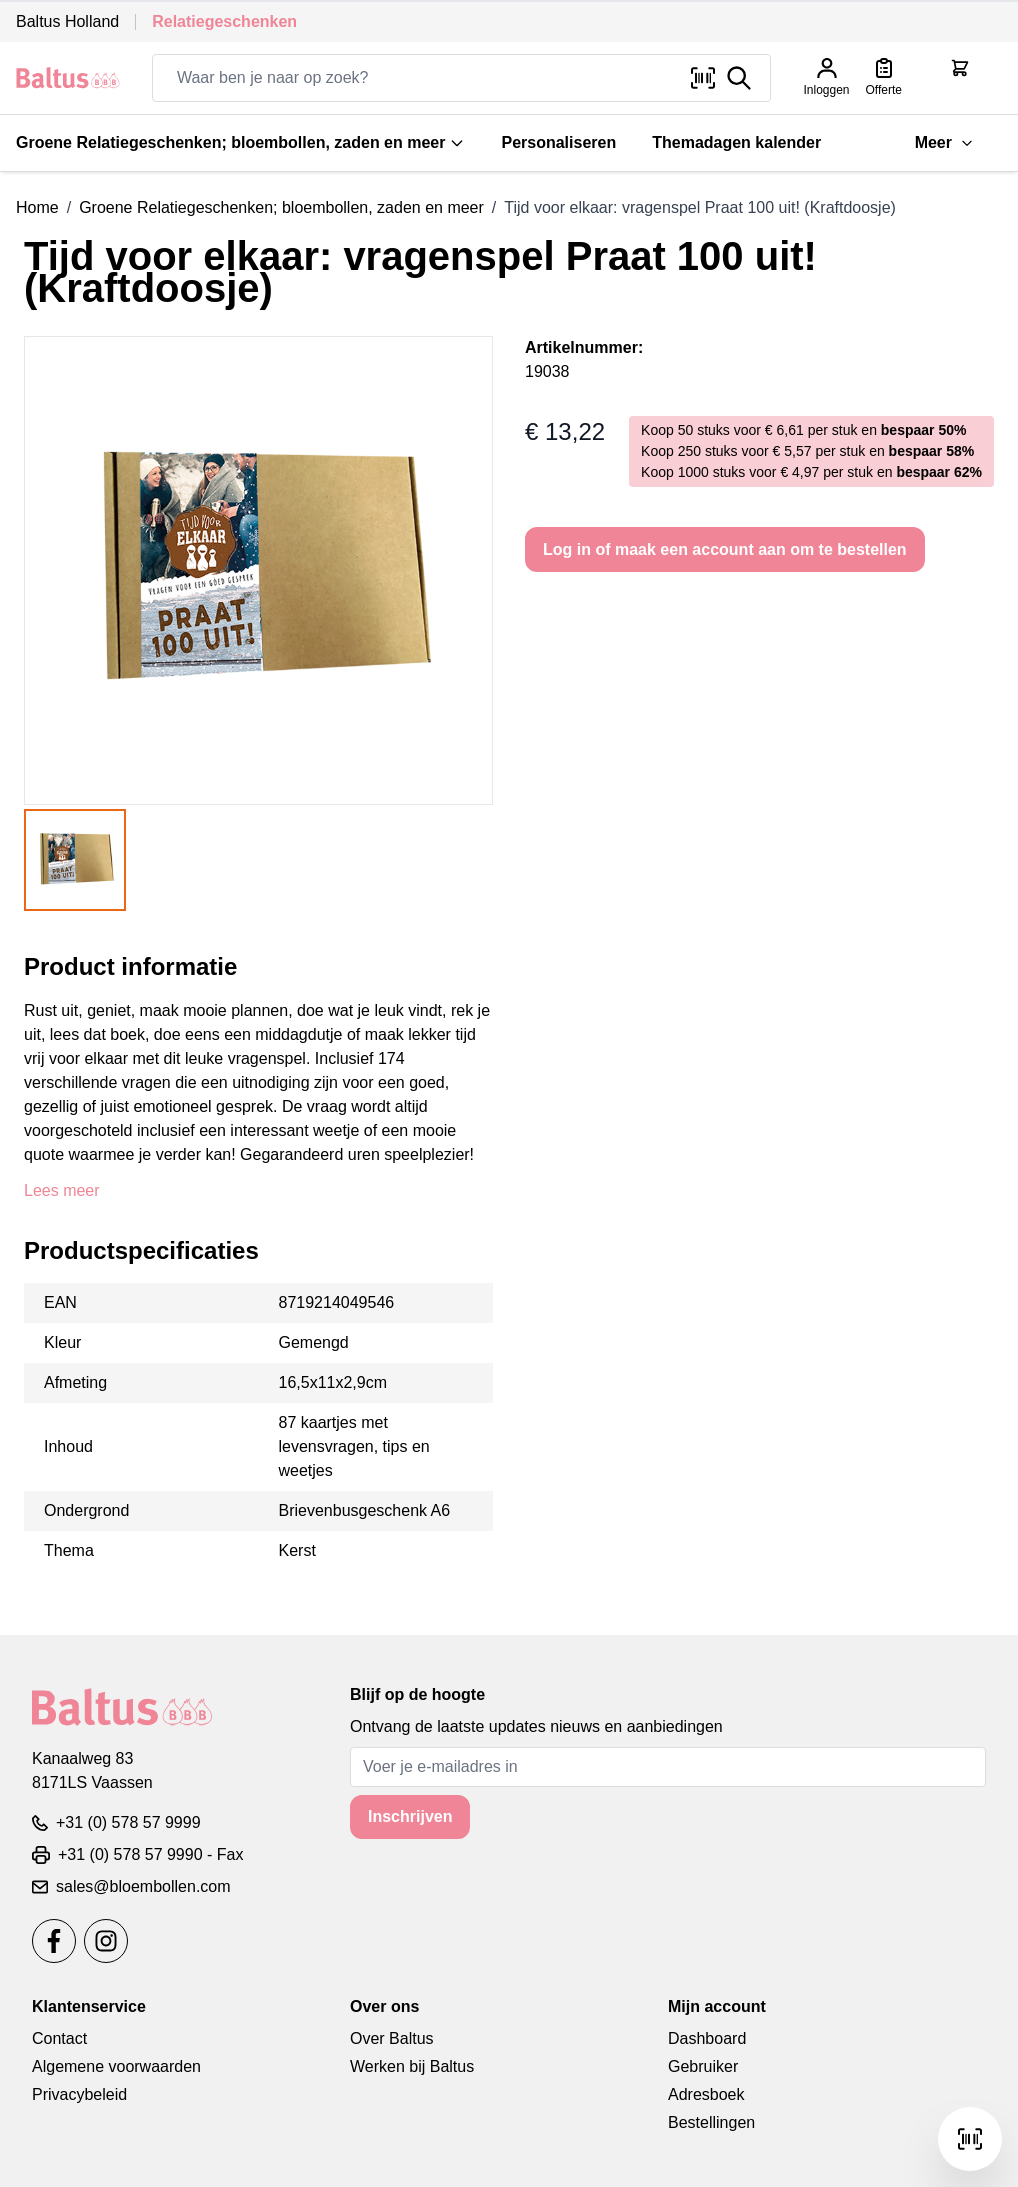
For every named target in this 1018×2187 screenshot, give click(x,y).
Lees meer (62, 1190)
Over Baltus (392, 2038)
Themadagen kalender (736, 142)
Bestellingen (711, 2122)
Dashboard (707, 2038)
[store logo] (68, 77)
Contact (59, 2038)
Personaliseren (558, 142)
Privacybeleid (79, 2094)
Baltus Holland (67, 21)
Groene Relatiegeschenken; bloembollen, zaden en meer (240, 142)
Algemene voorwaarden (116, 2066)
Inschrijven (410, 1816)
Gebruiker (703, 2066)
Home (37, 207)
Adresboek (706, 2094)
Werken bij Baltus (412, 2066)
